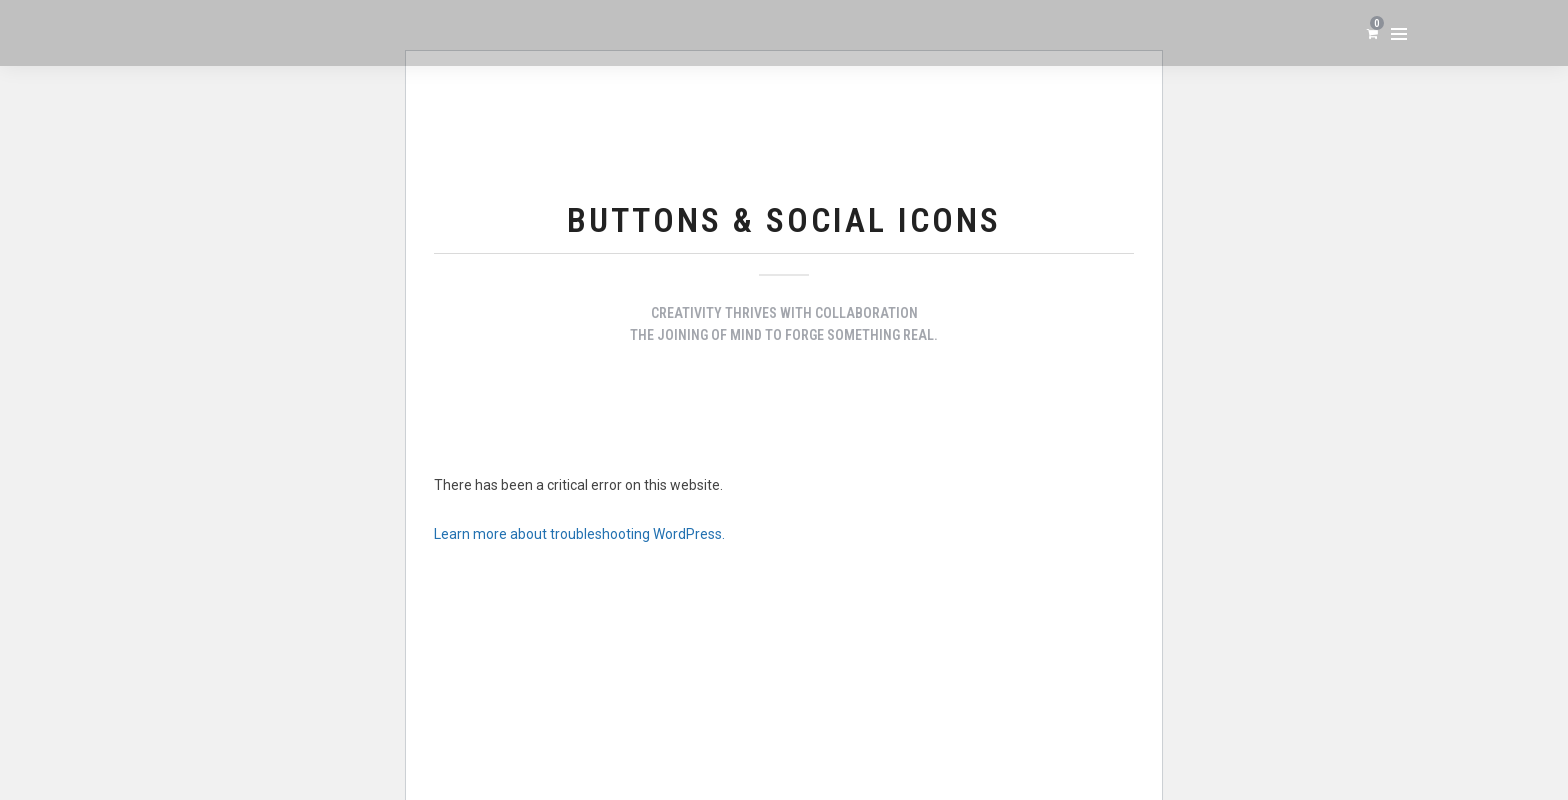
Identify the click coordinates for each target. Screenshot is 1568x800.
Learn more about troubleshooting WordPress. (579, 534)
